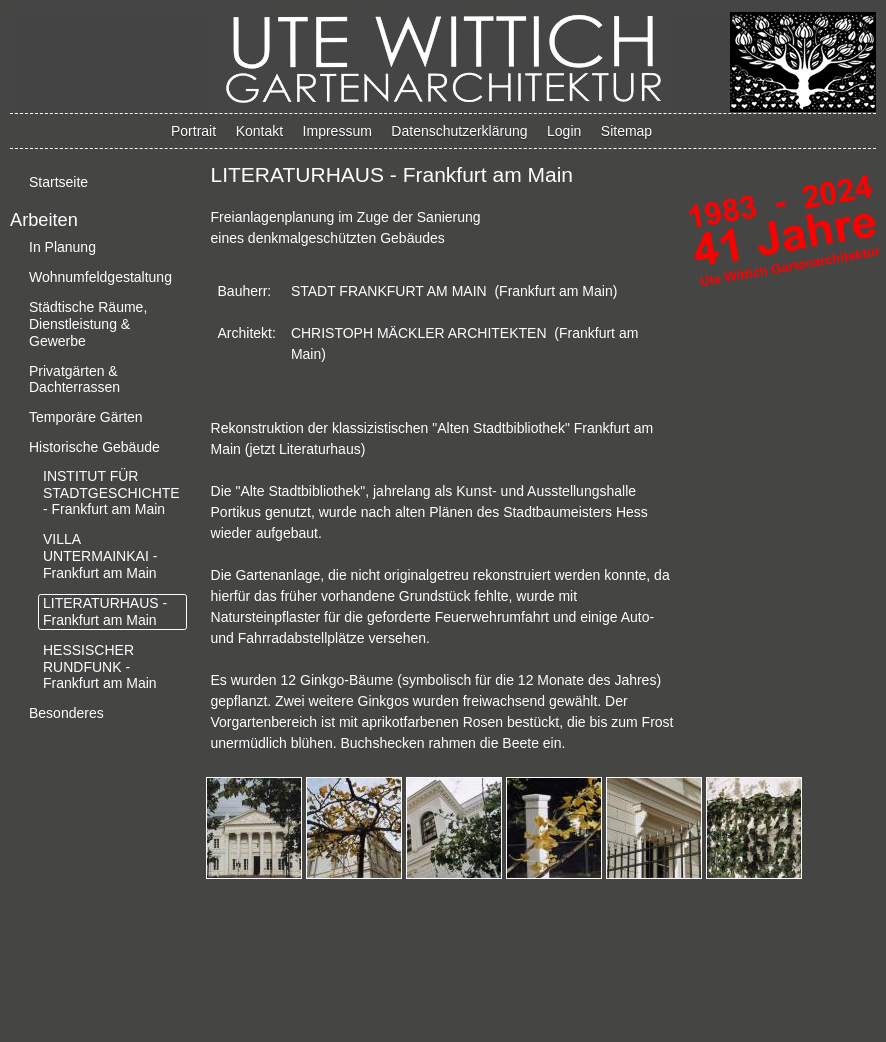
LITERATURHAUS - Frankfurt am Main (105, 611)
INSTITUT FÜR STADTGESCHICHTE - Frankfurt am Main (111, 493)
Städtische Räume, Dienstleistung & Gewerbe (88, 324)
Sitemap (626, 131)
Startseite (58, 182)
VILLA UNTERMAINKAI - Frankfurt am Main (100, 556)
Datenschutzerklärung (459, 131)
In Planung (62, 247)
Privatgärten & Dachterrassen (74, 379)
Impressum (337, 131)
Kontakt (259, 131)
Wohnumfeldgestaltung (100, 277)
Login (564, 131)
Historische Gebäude (94, 447)
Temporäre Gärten (86, 417)
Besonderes (66, 713)
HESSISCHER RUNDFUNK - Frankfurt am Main (100, 667)
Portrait (193, 131)
